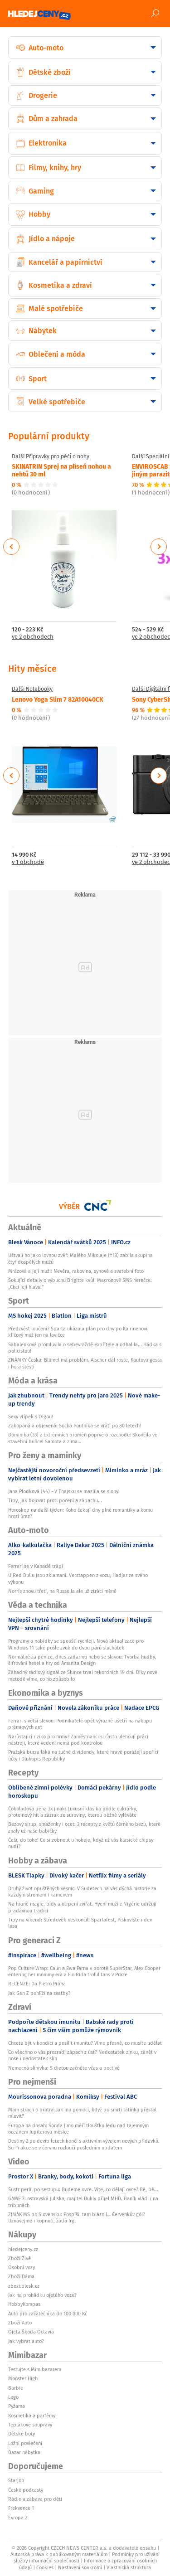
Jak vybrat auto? (26, 2341)
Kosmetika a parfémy (31, 2415)
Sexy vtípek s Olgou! (30, 1416)
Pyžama (16, 2406)
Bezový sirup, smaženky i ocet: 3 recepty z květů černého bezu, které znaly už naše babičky (84, 1827)
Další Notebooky (32, 689)
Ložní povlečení (25, 2443)
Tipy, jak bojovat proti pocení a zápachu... (55, 1500)
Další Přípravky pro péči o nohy (50, 456)
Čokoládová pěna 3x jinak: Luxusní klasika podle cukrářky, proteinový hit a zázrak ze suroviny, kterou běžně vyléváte (72, 1812)
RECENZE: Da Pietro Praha (37, 1983)
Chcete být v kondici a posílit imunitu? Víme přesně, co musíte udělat (85, 2043)
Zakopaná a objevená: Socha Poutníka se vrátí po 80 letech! (74, 1425)
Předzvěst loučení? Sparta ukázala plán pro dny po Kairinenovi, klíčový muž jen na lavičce (78, 1332)
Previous (11, 546)
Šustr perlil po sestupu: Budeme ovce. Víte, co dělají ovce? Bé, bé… (83, 2189)
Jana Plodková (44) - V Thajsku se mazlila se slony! (64, 1491)
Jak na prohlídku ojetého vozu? (42, 2295)
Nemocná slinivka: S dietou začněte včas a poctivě (64, 2067)
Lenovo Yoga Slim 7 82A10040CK (57, 699)
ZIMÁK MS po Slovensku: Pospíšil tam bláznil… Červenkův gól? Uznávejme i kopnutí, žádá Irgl (76, 2217)
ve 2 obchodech (32, 637)
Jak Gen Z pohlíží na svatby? (39, 1993)
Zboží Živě (19, 2258)
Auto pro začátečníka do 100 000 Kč (47, 2313)
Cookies (44, 2567)
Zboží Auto (20, 2322)
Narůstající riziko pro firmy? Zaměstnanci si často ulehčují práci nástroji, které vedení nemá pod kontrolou (78, 1739)
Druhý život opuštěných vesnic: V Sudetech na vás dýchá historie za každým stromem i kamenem (82, 1891)
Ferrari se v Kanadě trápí (35, 1566)
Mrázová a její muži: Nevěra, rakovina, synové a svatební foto (76, 1271)
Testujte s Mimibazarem (34, 2369)
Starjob (16, 2480)
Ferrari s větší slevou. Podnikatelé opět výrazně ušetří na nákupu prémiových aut (80, 1724)
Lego (13, 2397)
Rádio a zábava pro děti (35, 2499)
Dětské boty (21, 2433)
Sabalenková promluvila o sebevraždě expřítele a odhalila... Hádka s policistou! (84, 1347)
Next (158, 546)
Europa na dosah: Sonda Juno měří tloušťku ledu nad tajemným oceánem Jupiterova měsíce (78, 2128)
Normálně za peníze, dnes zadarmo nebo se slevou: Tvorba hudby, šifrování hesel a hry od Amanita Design (82, 1660)
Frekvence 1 (21, 2508)
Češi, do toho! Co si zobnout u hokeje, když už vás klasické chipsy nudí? (80, 1843)
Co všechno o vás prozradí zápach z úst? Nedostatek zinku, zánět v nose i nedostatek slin (82, 2055)
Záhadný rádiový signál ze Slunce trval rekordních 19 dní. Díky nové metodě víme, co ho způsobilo (82, 1675)
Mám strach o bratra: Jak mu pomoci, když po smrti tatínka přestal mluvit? (82, 2113)
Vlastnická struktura (129, 2567)
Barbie (15, 2388)
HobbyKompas (24, 2304)
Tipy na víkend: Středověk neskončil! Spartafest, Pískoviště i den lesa (80, 1923)
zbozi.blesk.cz (23, 2286)
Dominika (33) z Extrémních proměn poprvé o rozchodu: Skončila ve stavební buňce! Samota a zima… (82, 1438)
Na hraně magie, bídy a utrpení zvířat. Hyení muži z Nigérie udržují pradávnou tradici (82, 1907)
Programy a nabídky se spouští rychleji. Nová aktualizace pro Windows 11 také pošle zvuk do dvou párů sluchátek (76, 1644)
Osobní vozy (21, 2267)
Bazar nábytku (24, 2452)
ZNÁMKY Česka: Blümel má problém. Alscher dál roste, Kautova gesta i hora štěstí (85, 1363)
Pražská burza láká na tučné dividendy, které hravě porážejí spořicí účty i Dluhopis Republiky (83, 1755)
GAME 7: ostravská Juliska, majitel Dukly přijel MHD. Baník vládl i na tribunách (83, 2201)
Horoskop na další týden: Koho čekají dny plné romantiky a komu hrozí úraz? (80, 1513)
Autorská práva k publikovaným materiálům (58, 2554)
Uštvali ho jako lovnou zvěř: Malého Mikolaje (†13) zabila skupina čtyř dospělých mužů (80, 1258)
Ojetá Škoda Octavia (31, 2331)
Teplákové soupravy (30, 2424)
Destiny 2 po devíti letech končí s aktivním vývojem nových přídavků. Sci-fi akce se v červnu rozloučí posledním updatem (84, 2144)
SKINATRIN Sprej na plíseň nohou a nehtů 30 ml (61, 470)
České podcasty (25, 2490)
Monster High (23, 2378)
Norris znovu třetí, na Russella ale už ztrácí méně (62, 1591)
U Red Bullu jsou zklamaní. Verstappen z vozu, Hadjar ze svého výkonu (78, 1578)
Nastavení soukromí (80, 2567)
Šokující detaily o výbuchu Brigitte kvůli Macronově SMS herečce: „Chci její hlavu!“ (80, 1283)
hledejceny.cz (23, 2249)
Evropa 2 (17, 2517)
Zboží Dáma (21, 2276)
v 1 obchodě (28, 862)
